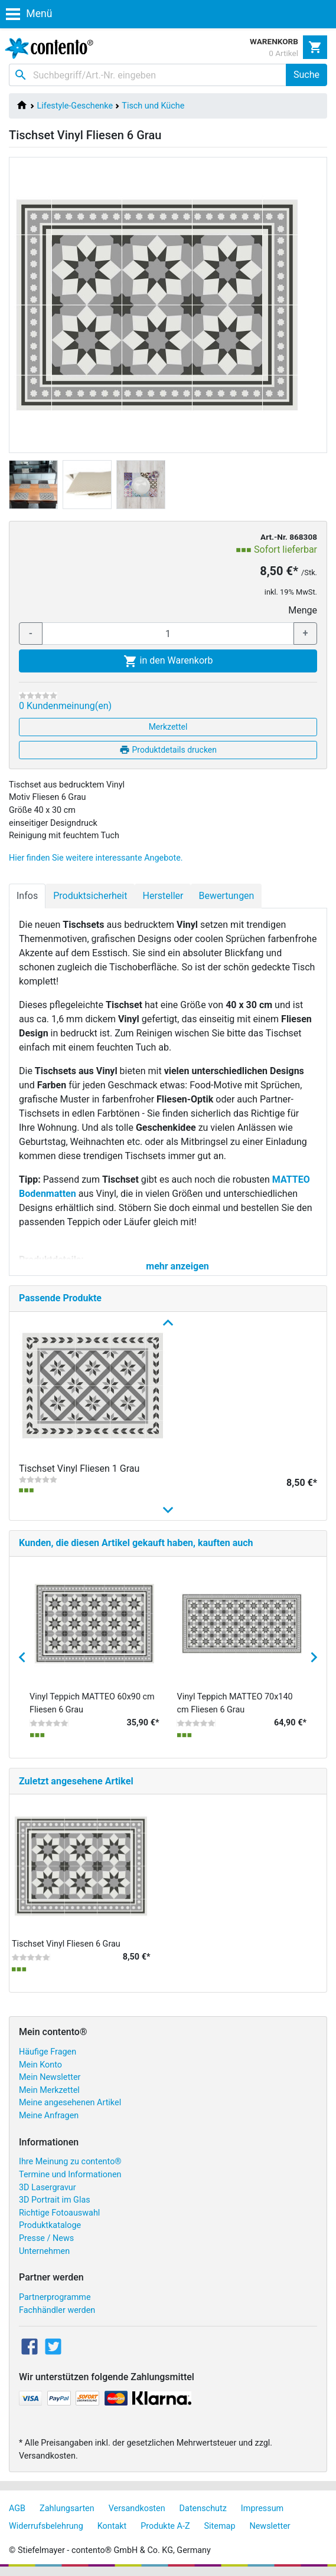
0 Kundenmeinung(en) (65, 705)
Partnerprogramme (55, 2297)
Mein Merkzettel (49, 2090)
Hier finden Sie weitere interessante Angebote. (96, 858)
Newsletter (269, 2526)
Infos (27, 895)
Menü (29, 13)
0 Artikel (283, 53)
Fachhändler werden (57, 2310)
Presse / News (46, 2238)
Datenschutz (203, 2508)
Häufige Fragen (47, 2052)
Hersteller (162, 895)
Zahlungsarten (67, 2508)
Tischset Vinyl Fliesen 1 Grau (79, 1468)
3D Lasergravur (47, 2188)
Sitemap (220, 2526)
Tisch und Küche (153, 106)
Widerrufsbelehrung (46, 2526)
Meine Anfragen (49, 2116)
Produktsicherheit (90, 895)
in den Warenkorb (168, 661)
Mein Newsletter (49, 2077)
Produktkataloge (50, 2225)
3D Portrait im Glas (54, 2200)
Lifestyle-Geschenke (75, 106)
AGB (17, 2508)
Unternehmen (44, 2251)
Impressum (262, 2508)
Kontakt (112, 2526)
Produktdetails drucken (168, 749)
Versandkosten (137, 2508)
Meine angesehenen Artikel (70, 2103)
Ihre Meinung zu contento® (70, 2162)
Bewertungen (226, 895)
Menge (302, 610)
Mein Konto (40, 2065)
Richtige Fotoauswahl (59, 2213)
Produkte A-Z (165, 2526)
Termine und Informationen (70, 2175)
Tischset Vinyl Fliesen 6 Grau (66, 1944)
